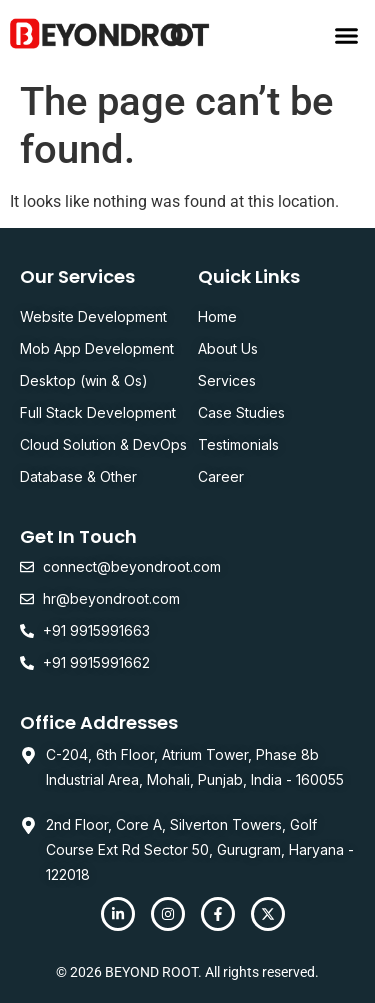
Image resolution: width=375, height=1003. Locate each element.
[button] (347, 35)
